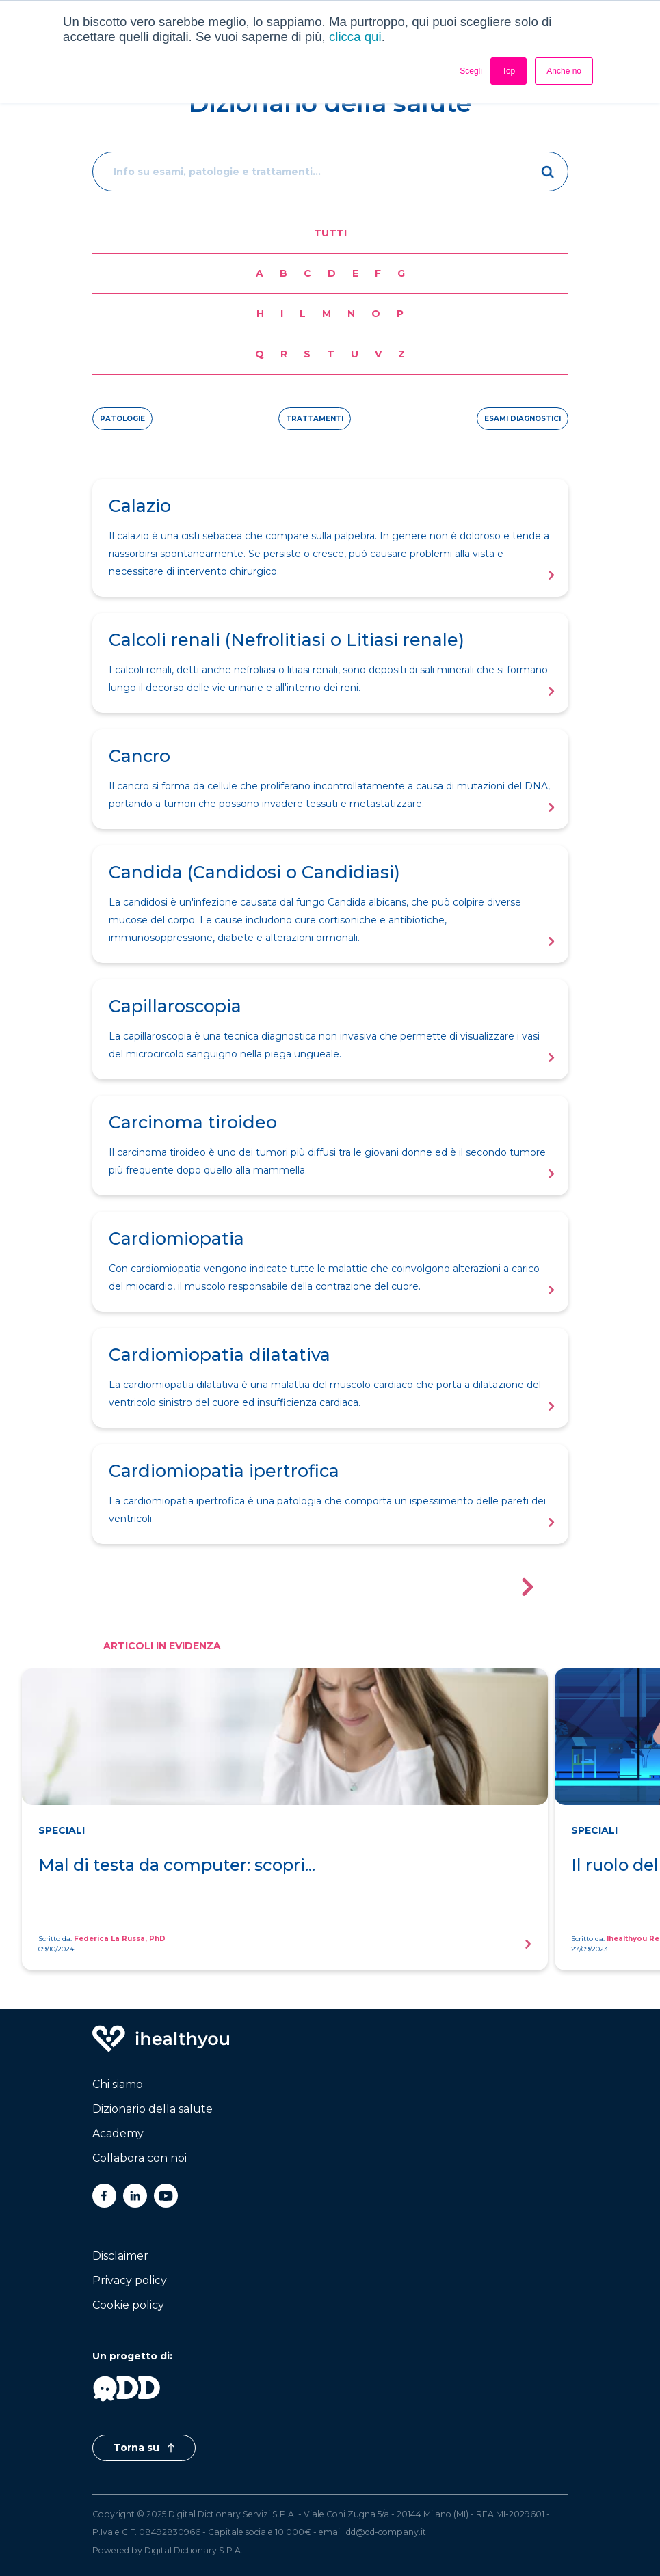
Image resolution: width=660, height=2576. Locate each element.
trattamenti (314, 418)
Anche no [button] (563, 71)
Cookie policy (128, 2305)
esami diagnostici (522, 418)
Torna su (144, 2447)
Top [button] (508, 71)
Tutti (330, 233)
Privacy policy (129, 2280)
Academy (118, 2133)
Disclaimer (120, 2255)
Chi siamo (117, 2084)
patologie (122, 418)
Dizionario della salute (152, 2108)
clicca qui (355, 36)
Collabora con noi (139, 2158)
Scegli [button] (471, 71)
